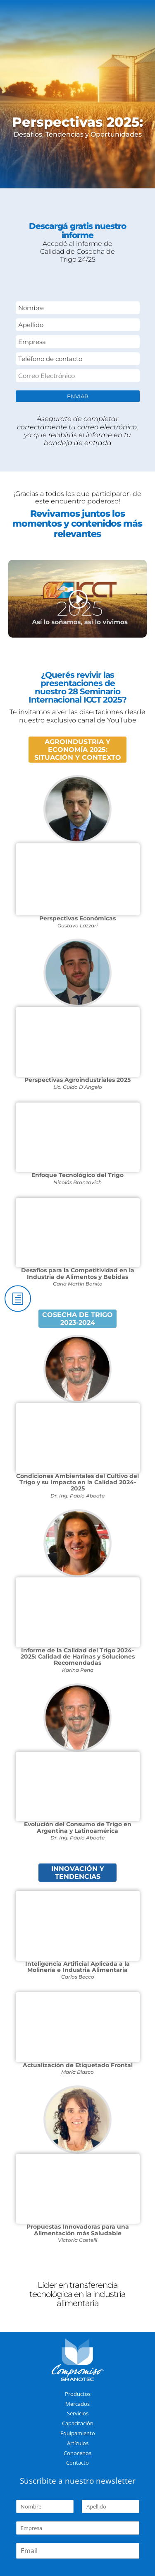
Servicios (77, 2413)
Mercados (77, 2403)
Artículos (77, 2443)
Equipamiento (77, 2433)
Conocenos (77, 2453)
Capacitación (77, 2423)
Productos (78, 2394)
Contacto (77, 2462)
